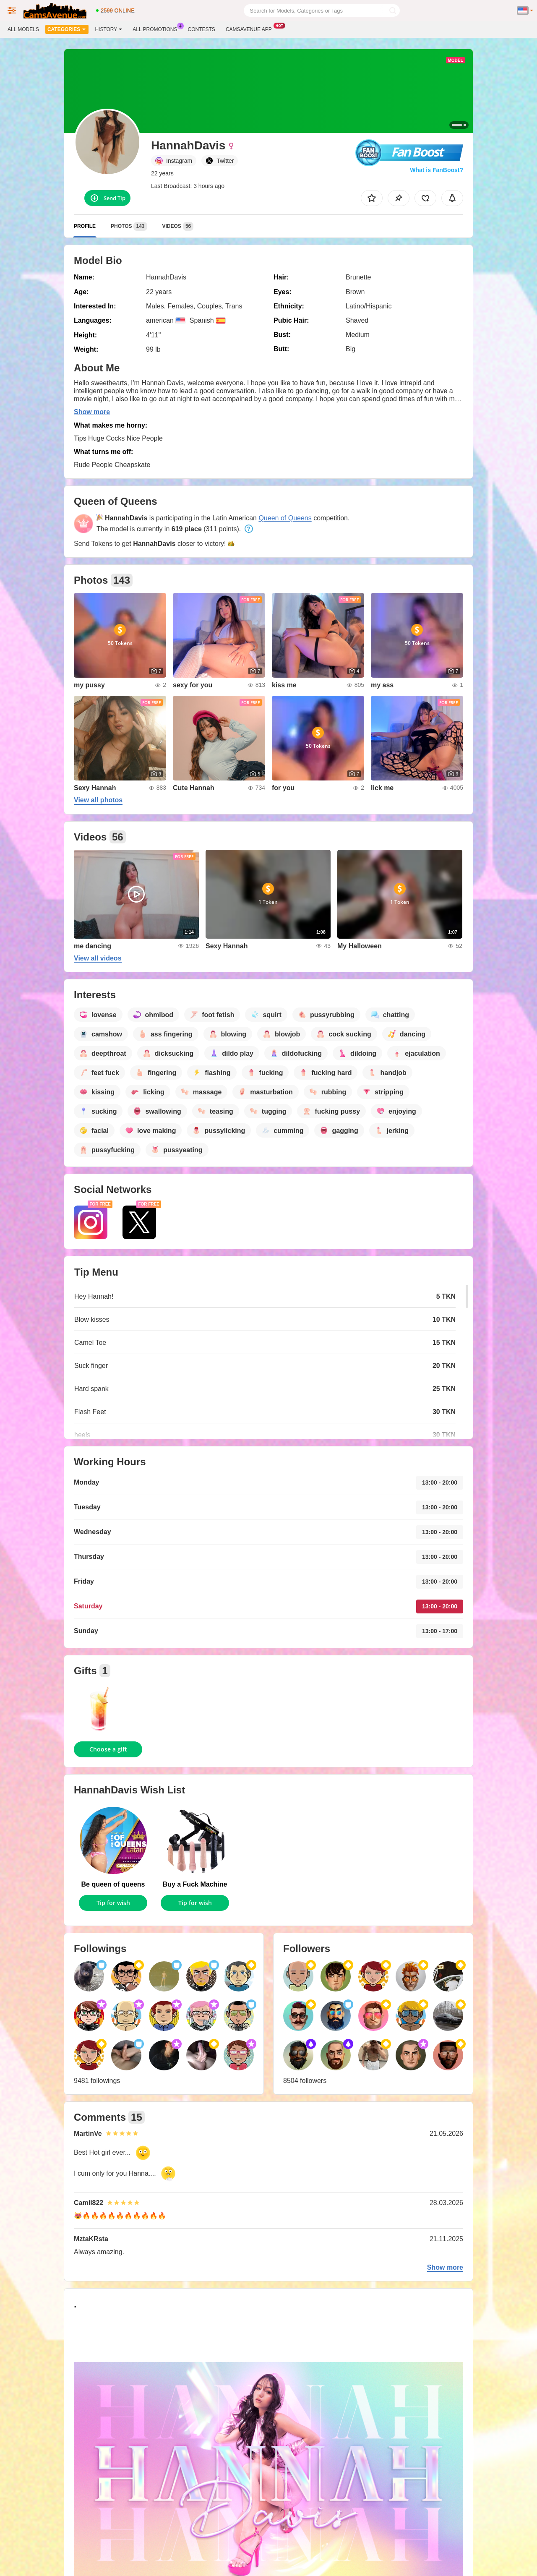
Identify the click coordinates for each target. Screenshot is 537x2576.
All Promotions (157, 28)
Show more (92, 411)
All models (23, 29)
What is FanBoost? (436, 170)
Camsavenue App (251, 28)
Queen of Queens (284, 518)
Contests (201, 29)
